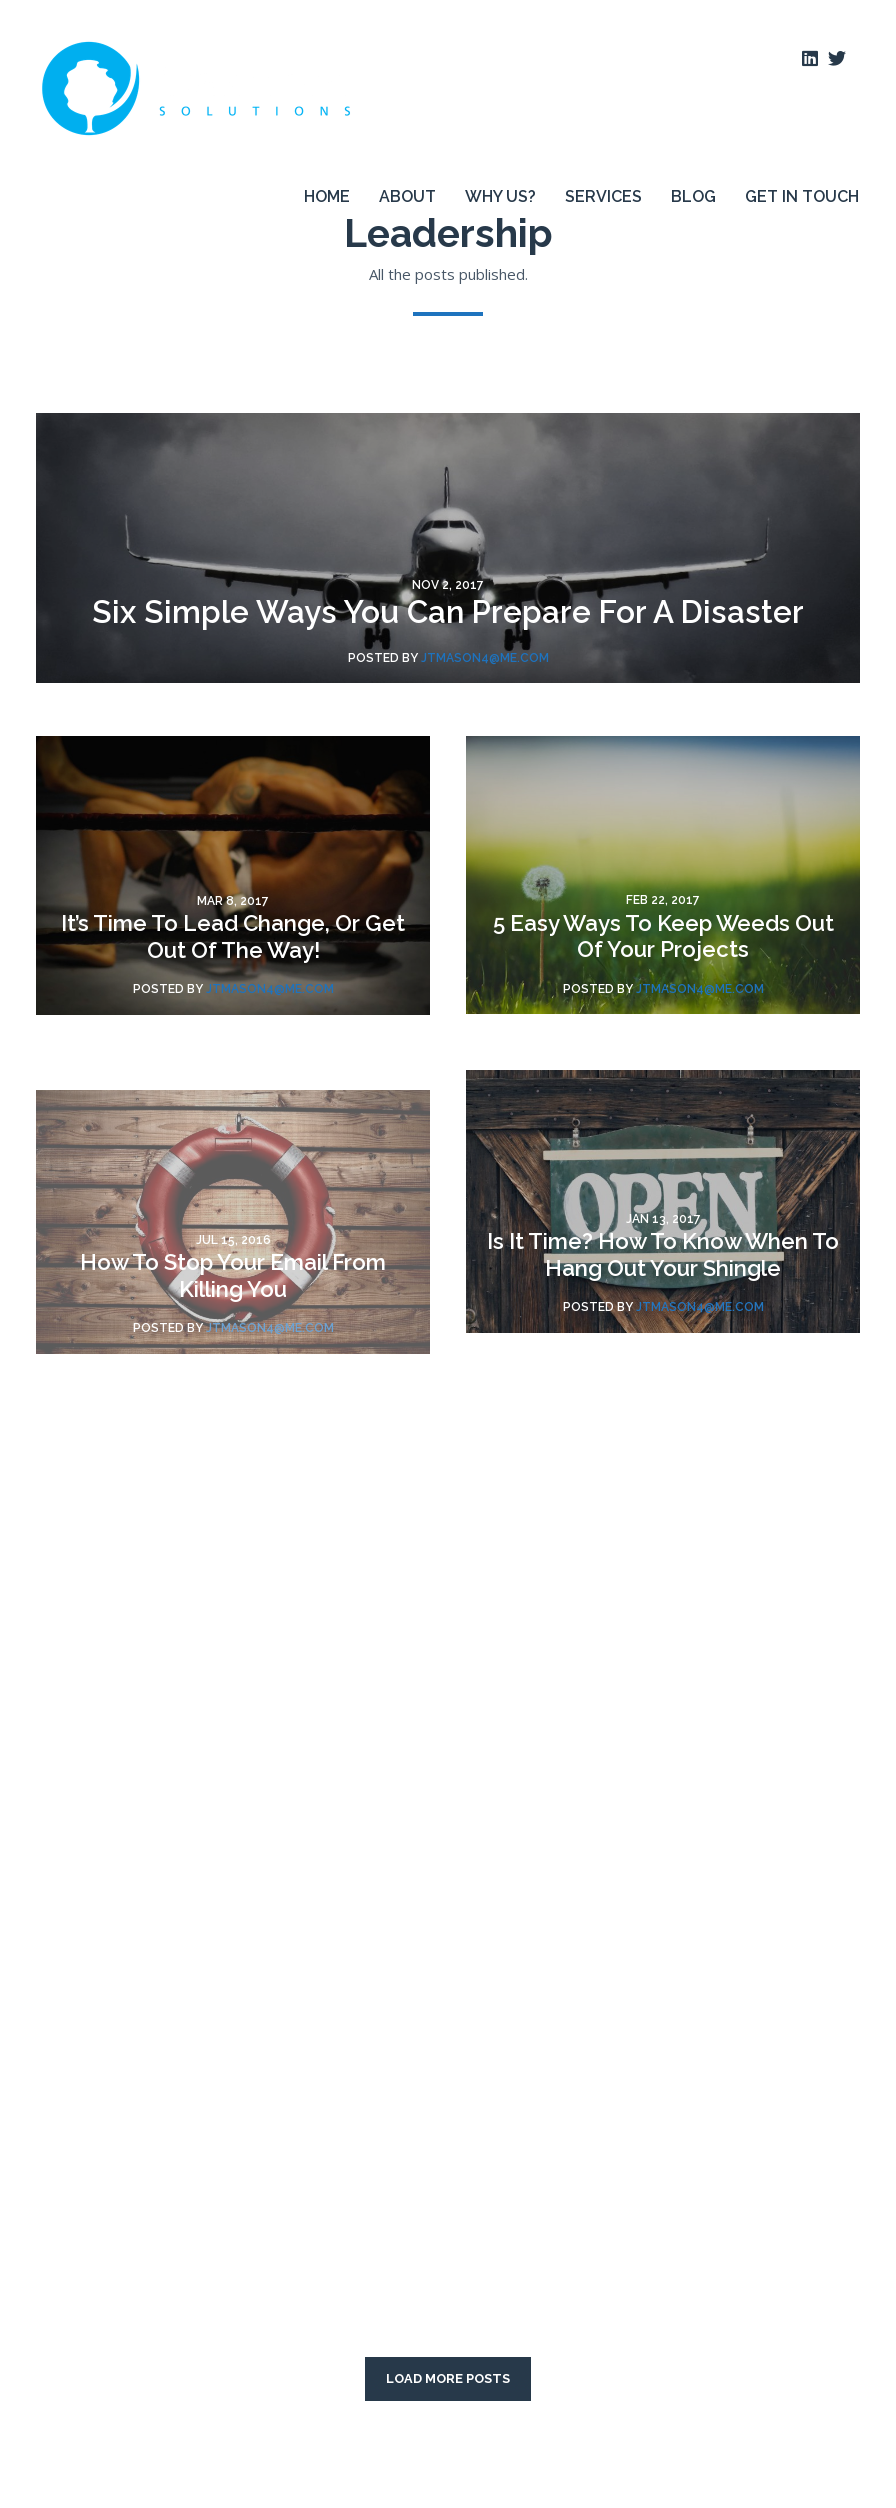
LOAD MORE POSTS (448, 2378)
